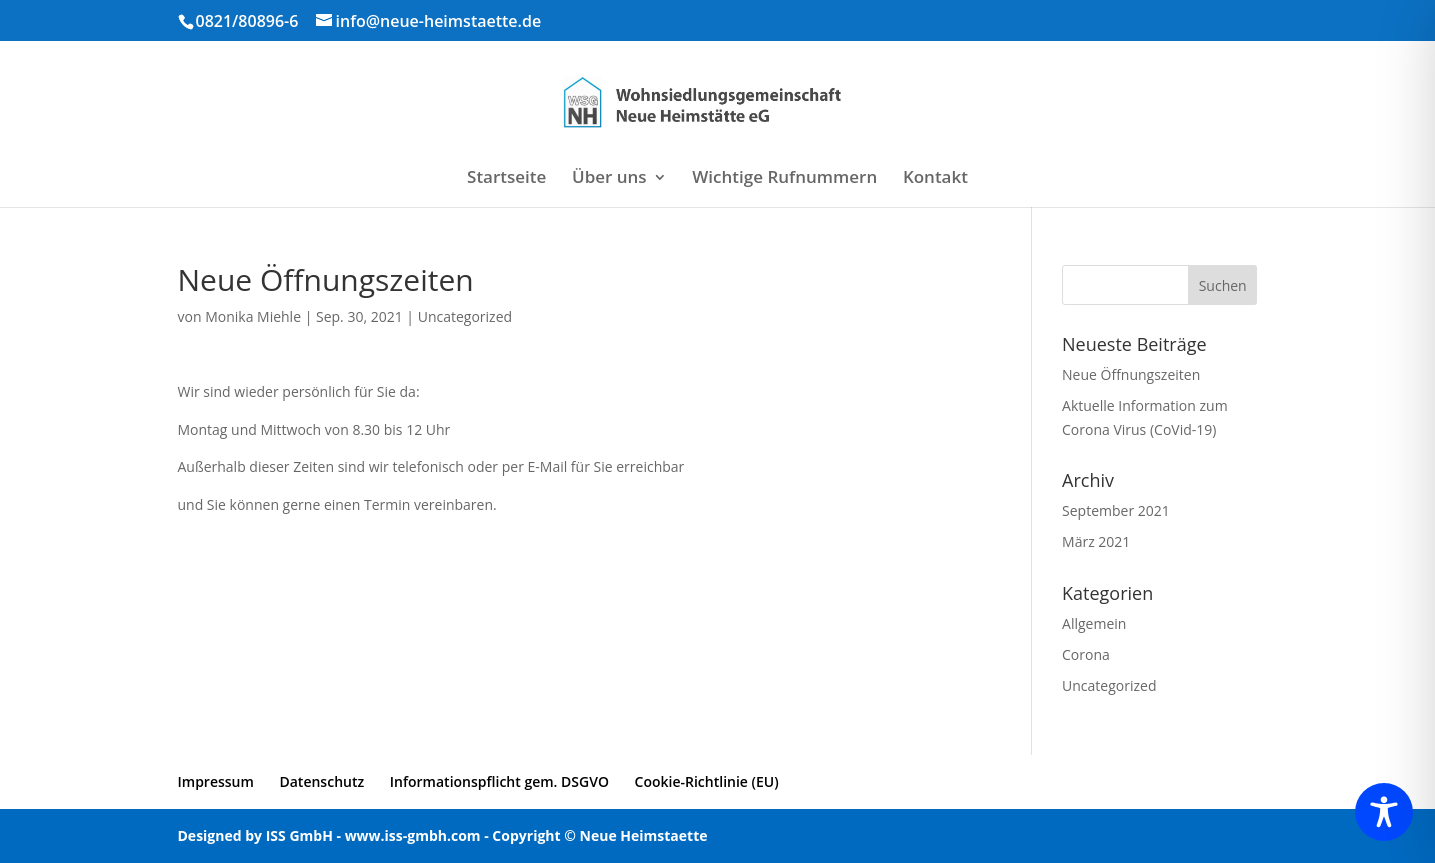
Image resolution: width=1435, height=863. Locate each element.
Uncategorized (465, 316)
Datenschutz (321, 781)
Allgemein (1094, 623)
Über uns (609, 179)
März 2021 (1096, 541)
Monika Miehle (253, 316)
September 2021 (1116, 510)
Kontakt (935, 179)
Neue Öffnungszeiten (1131, 374)
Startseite (506, 179)
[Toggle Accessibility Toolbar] (1384, 812)
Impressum (216, 781)
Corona (1086, 654)
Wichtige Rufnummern (784, 179)
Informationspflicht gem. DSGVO (499, 781)
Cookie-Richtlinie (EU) (707, 781)
